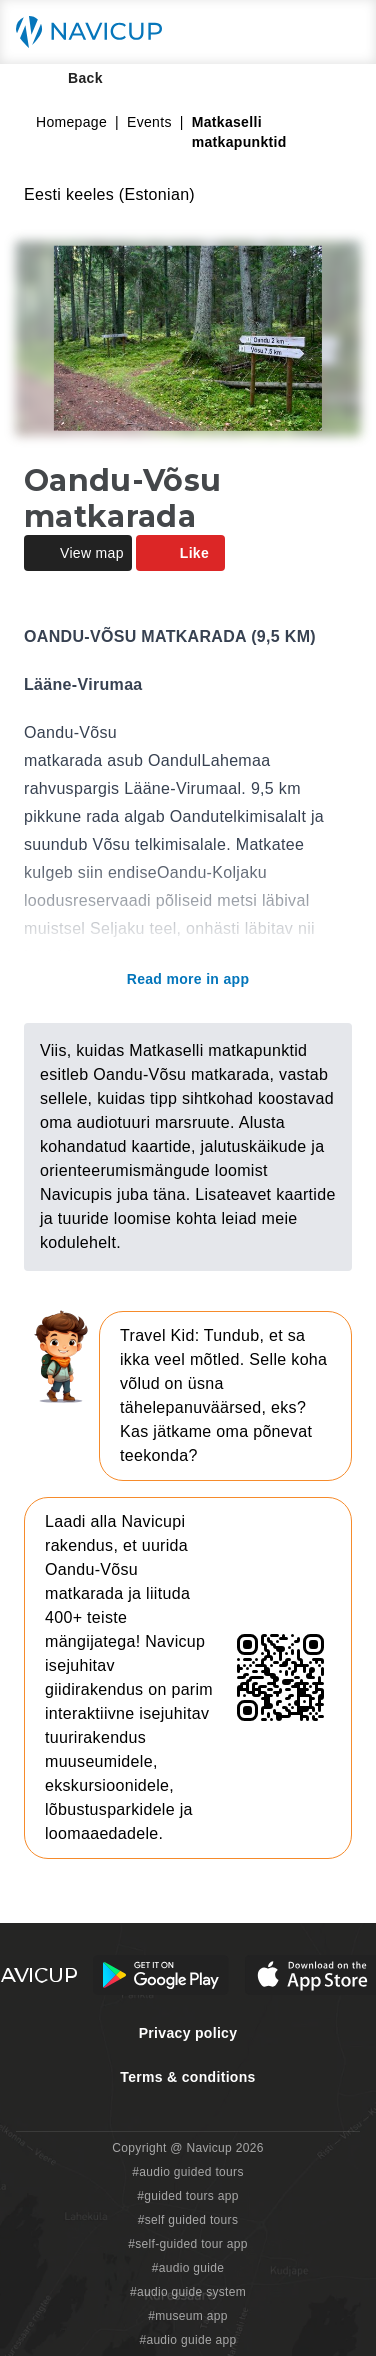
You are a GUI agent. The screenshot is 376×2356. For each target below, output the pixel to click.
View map (78, 553)
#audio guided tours (188, 2172)
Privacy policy (188, 2033)
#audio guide (188, 2268)
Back (71, 78)
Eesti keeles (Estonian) (109, 194)
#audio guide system (188, 2292)
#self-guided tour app (187, 2244)
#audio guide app (187, 2340)
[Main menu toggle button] (340, 32)
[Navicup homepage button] (96, 32)
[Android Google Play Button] (161, 1975)
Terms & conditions (187, 2077)
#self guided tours (188, 2220)
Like (180, 553)
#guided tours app (188, 2196)
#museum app (188, 2316)
